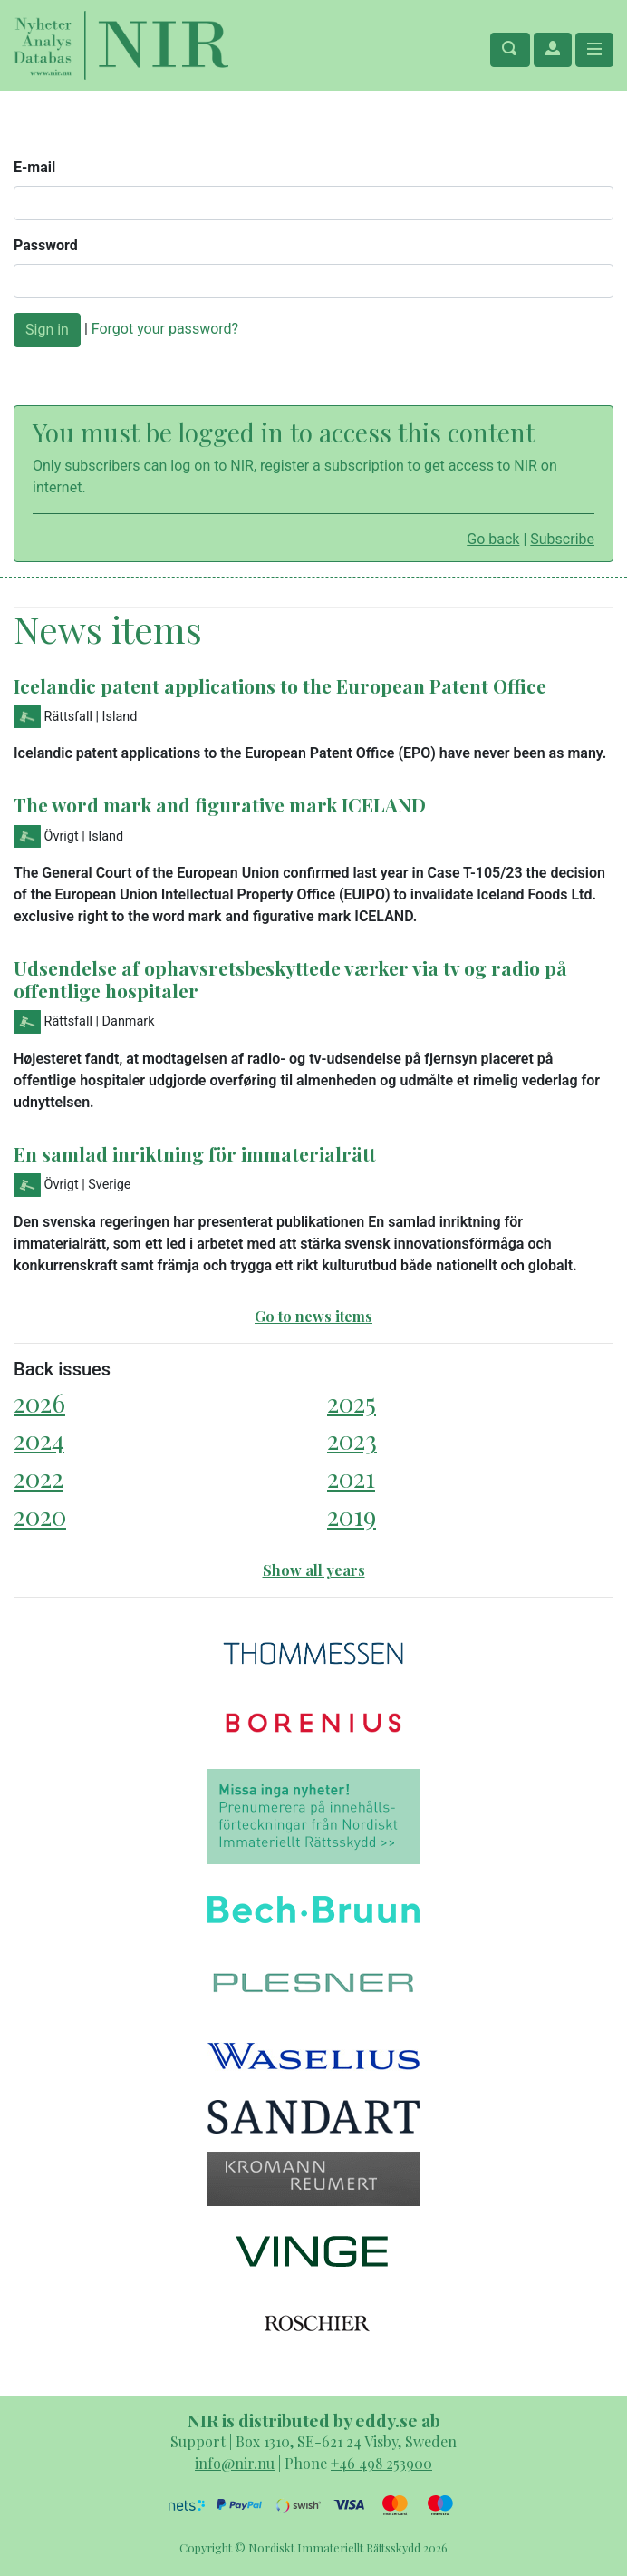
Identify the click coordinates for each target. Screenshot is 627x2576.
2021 (351, 1477)
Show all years (314, 1570)
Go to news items (313, 1316)
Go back (493, 539)
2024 (39, 1439)
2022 (38, 1477)
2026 (39, 1402)
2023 (352, 1439)
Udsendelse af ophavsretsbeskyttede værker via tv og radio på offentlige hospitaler (290, 979)
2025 (351, 1402)
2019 (351, 1515)
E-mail (34, 167)
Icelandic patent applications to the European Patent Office (280, 685)
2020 (40, 1515)
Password (46, 245)
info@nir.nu (235, 2463)
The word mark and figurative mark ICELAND (220, 804)
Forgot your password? (165, 328)
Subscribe (562, 539)
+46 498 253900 (381, 2463)
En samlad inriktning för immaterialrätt (195, 1153)
